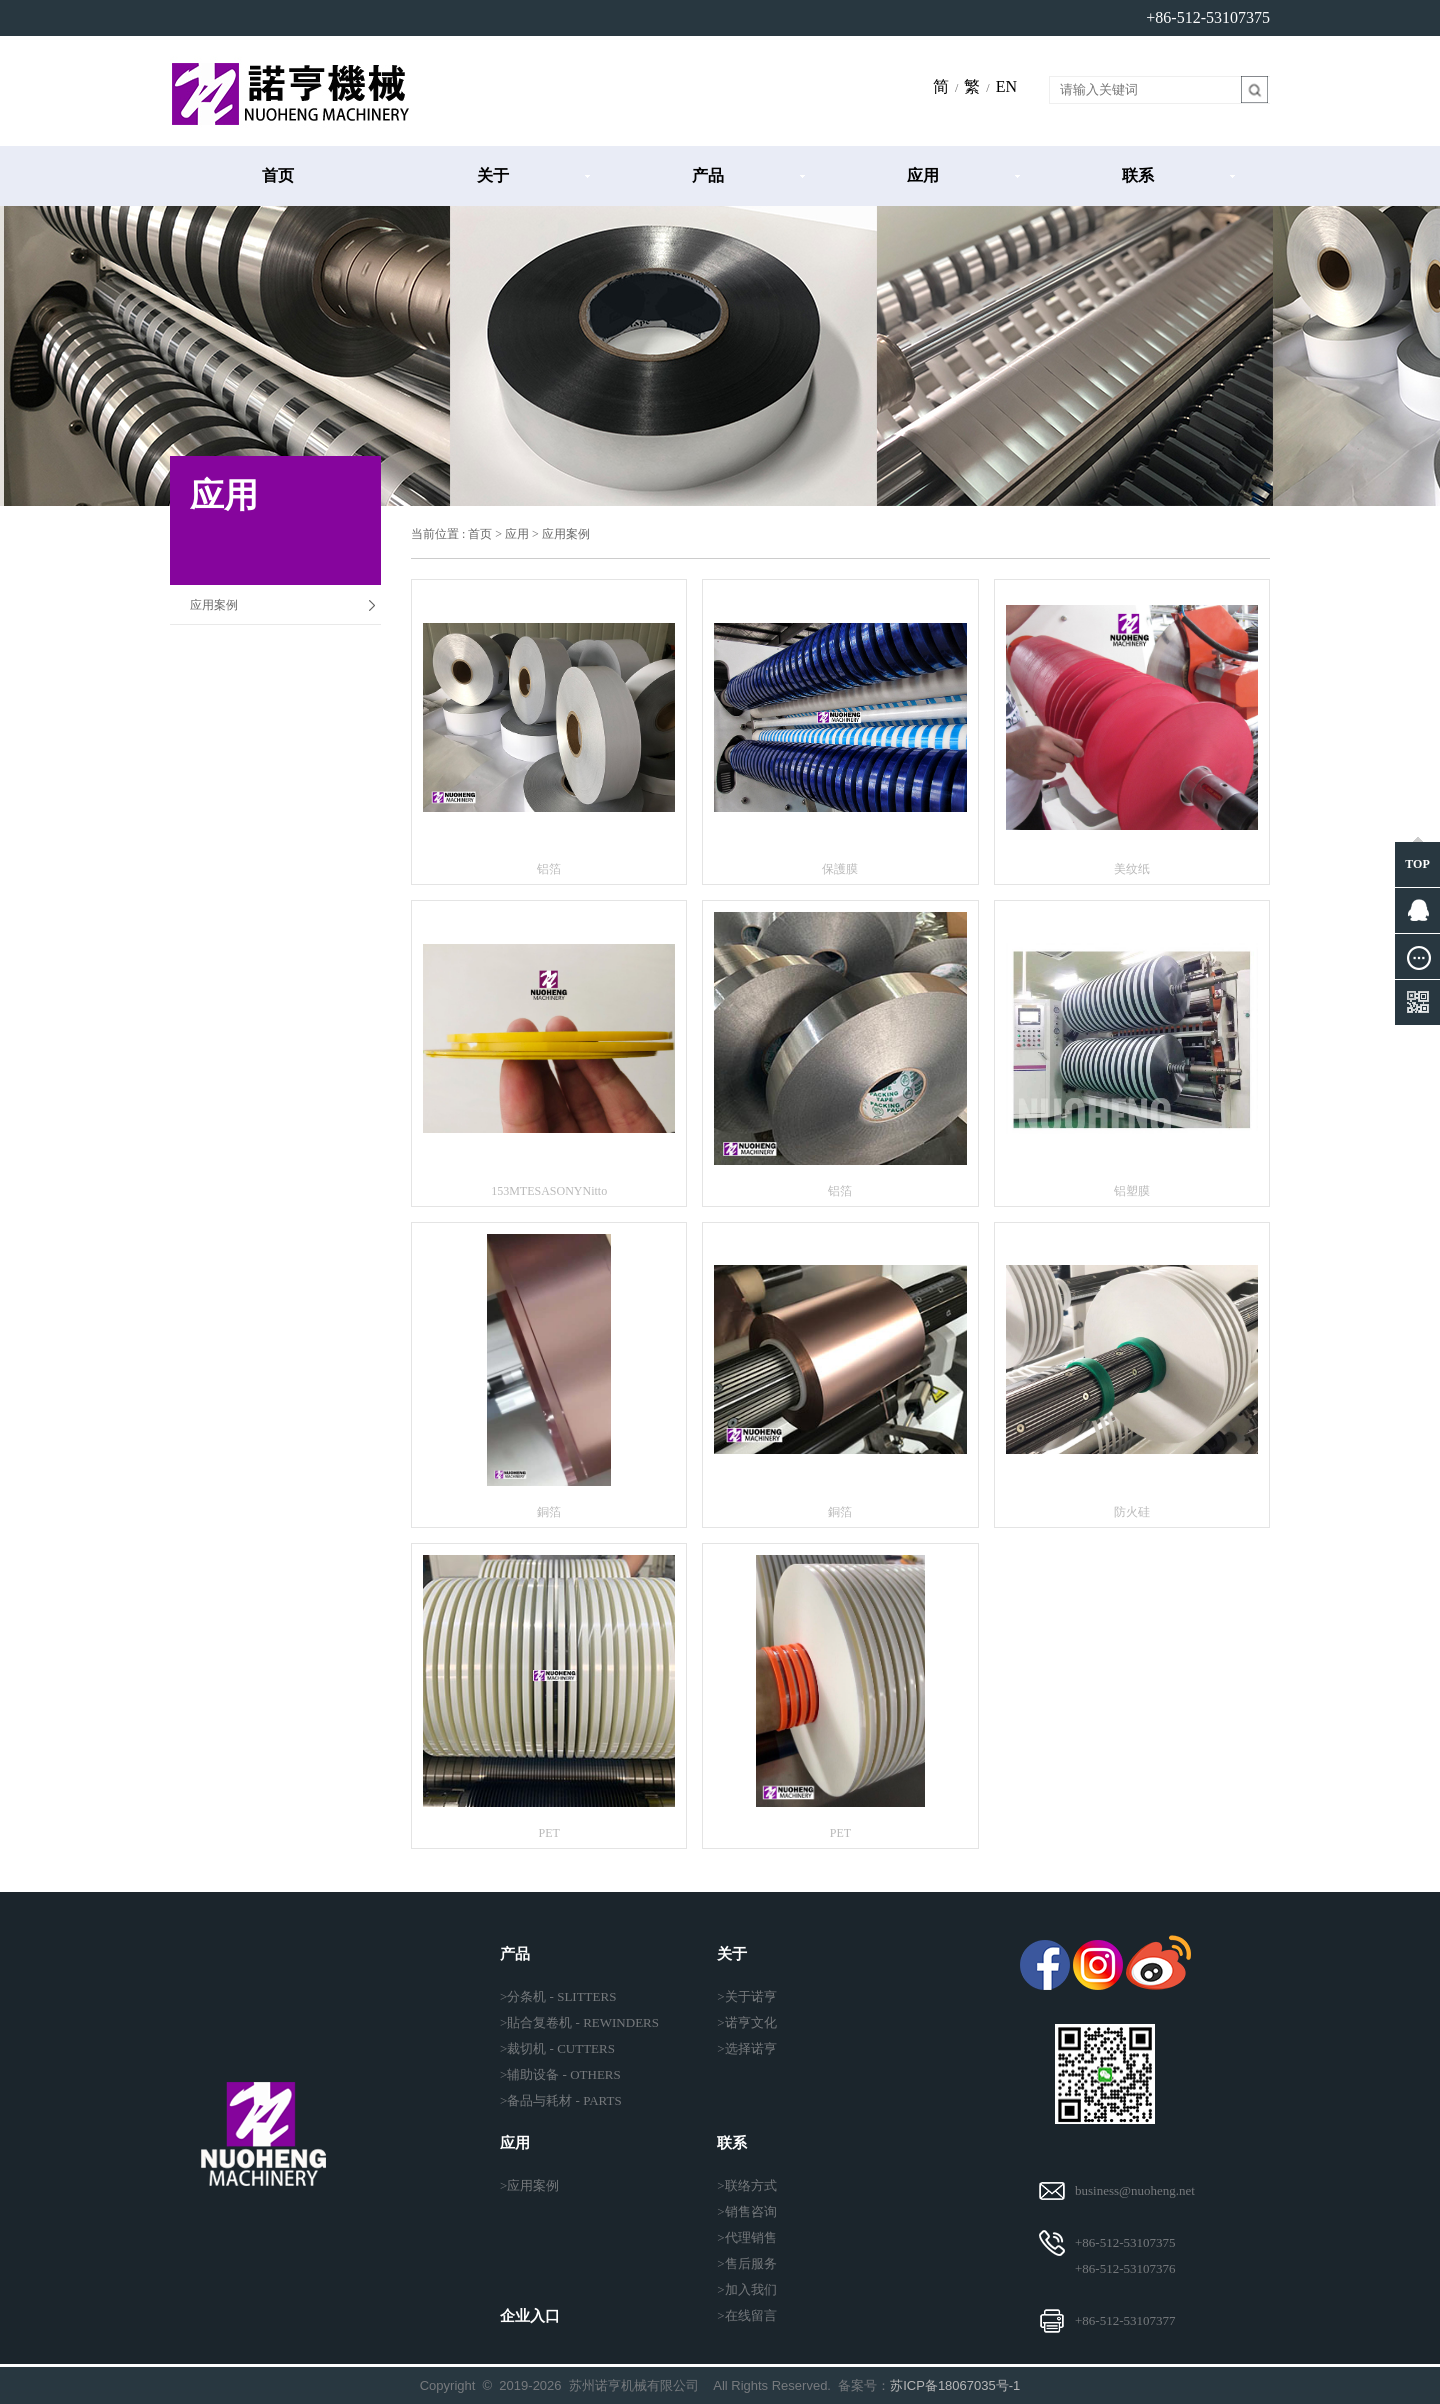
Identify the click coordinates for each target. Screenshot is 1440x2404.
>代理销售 (746, 2237)
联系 (1138, 175)
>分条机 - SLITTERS (558, 1996)
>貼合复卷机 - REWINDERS (579, 2022)
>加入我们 (746, 2289)
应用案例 (214, 605)
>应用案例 (529, 2185)
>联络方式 (746, 2185)
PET (548, 1833)
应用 (923, 175)
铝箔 (549, 869)
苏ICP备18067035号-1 (955, 2385)
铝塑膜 (1132, 1191)
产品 (708, 175)
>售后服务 (746, 2263)
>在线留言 (746, 2315)
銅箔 (549, 1512)
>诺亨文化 (746, 2022)
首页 (278, 175)
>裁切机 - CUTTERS (557, 2048)
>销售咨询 (746, 2211)
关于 (493, 175)
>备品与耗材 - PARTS (561, 2100)
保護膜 (840, 869)
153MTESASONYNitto (549, 1191)
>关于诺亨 (746, 1996)
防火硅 (1132, 1512)
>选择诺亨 (746, 2048)
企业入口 (530, 2316)
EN (1006, 86)
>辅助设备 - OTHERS (560, 2074)
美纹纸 (1132, 869)
